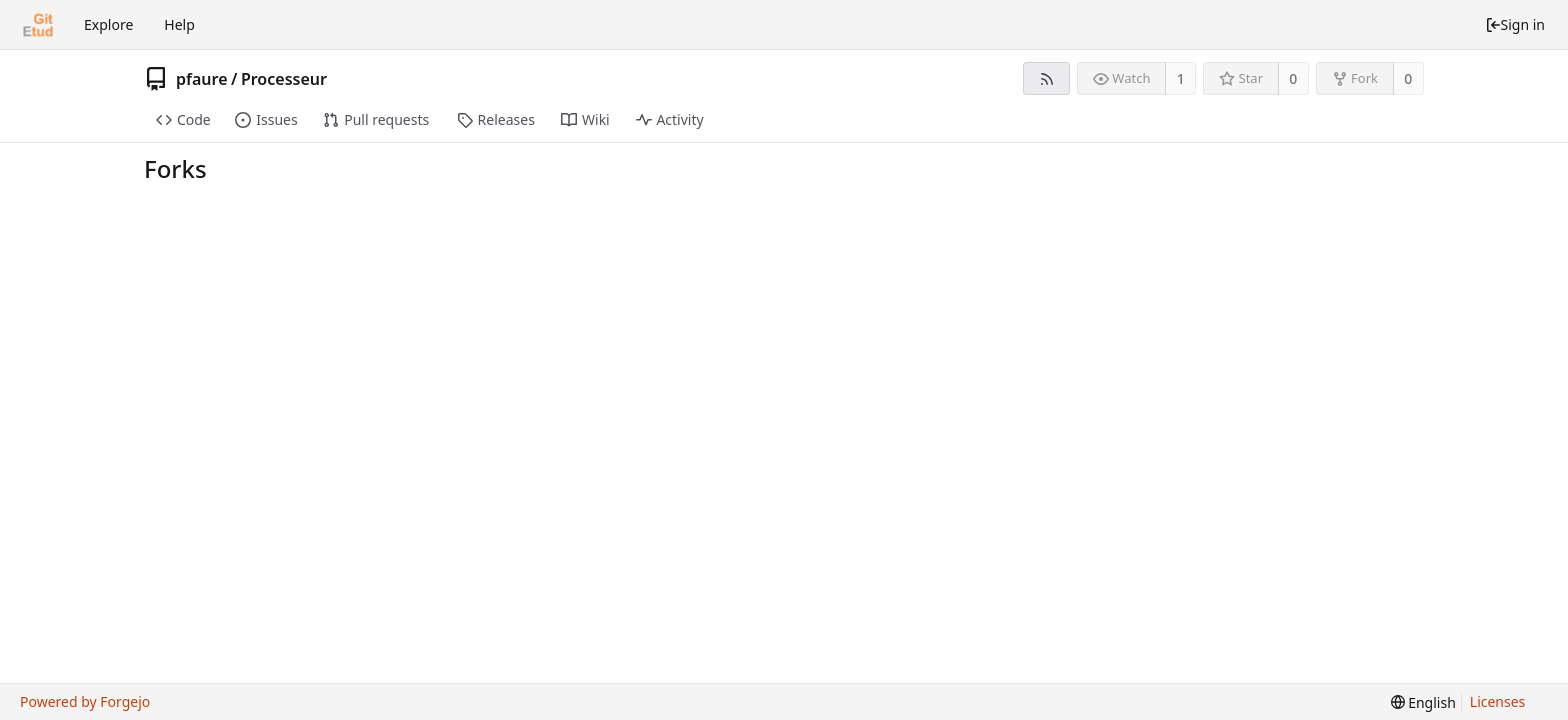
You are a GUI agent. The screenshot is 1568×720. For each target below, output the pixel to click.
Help (179, 24)
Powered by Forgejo (85, 701)
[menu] (1423, 702)
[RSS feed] (1046, 78)
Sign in (1515, 24)
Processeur (284, 79)
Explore (108, 24)
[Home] (38, 25)
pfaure (202, 79)
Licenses (1498, 701)
